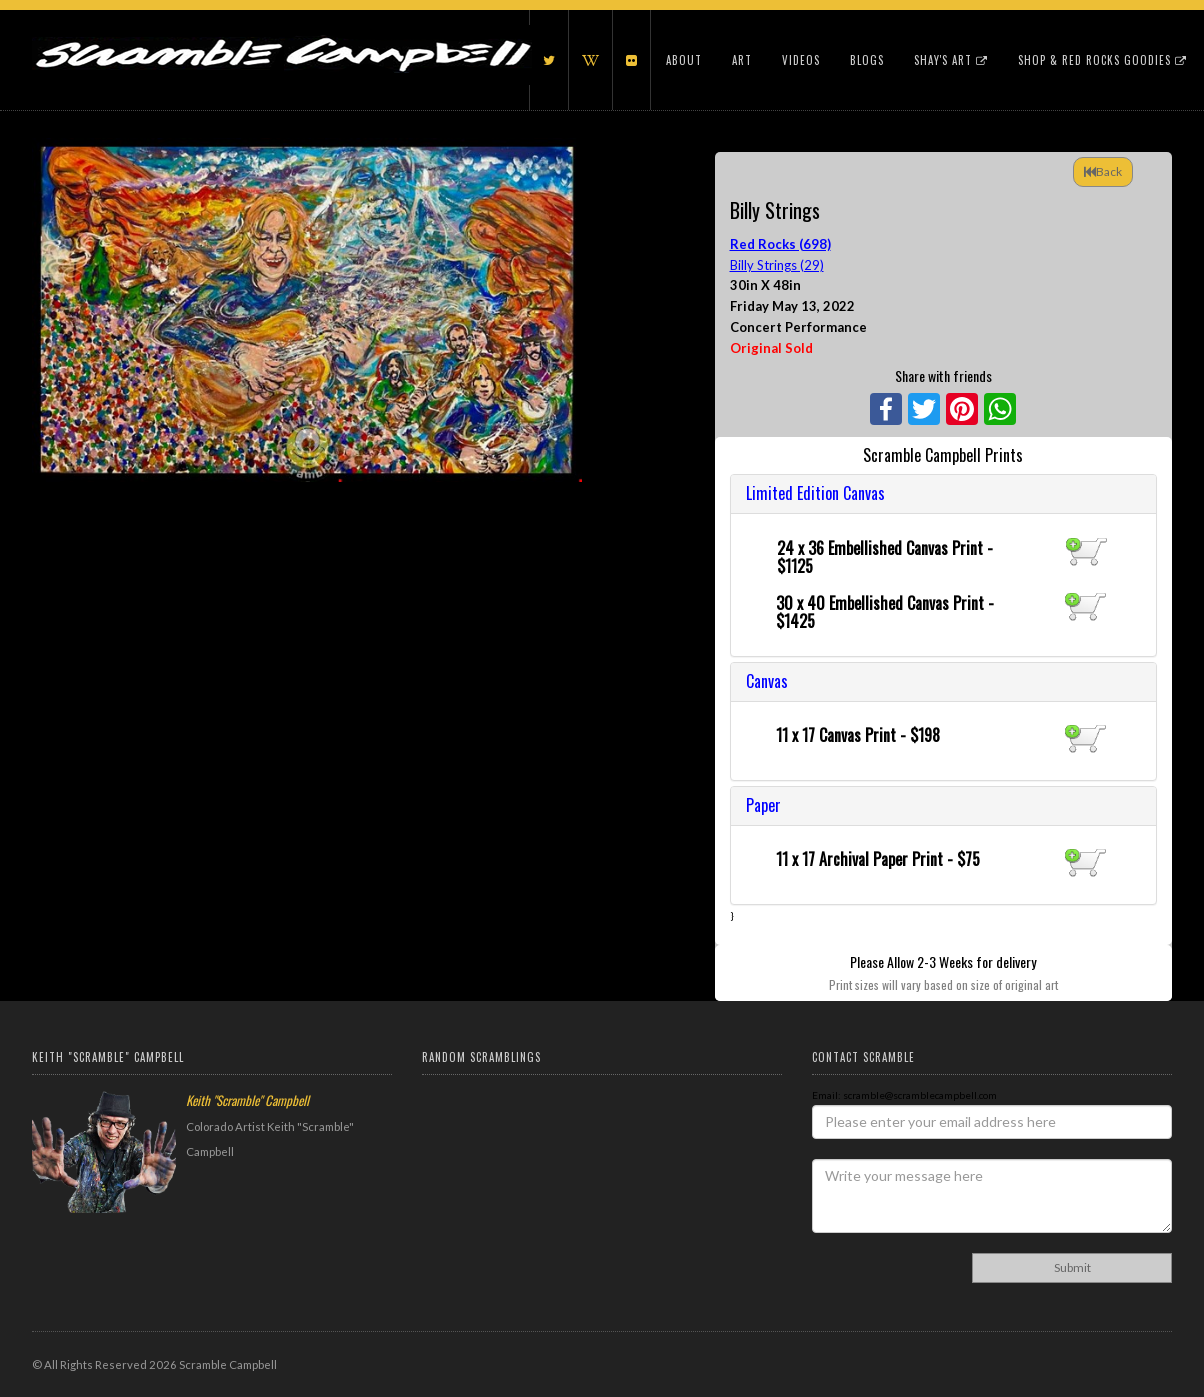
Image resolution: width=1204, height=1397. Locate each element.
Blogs (867, 60)
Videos (801, 60)
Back (1103, 171)
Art (742, 60)
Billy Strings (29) (777, 265)
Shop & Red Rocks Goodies (1102, 60)
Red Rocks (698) (780, 244)
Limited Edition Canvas (815, 493)
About (684, 60)
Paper (763, 805)
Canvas (767, 681)
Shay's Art (951, 60)
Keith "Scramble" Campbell (247, 1100)
